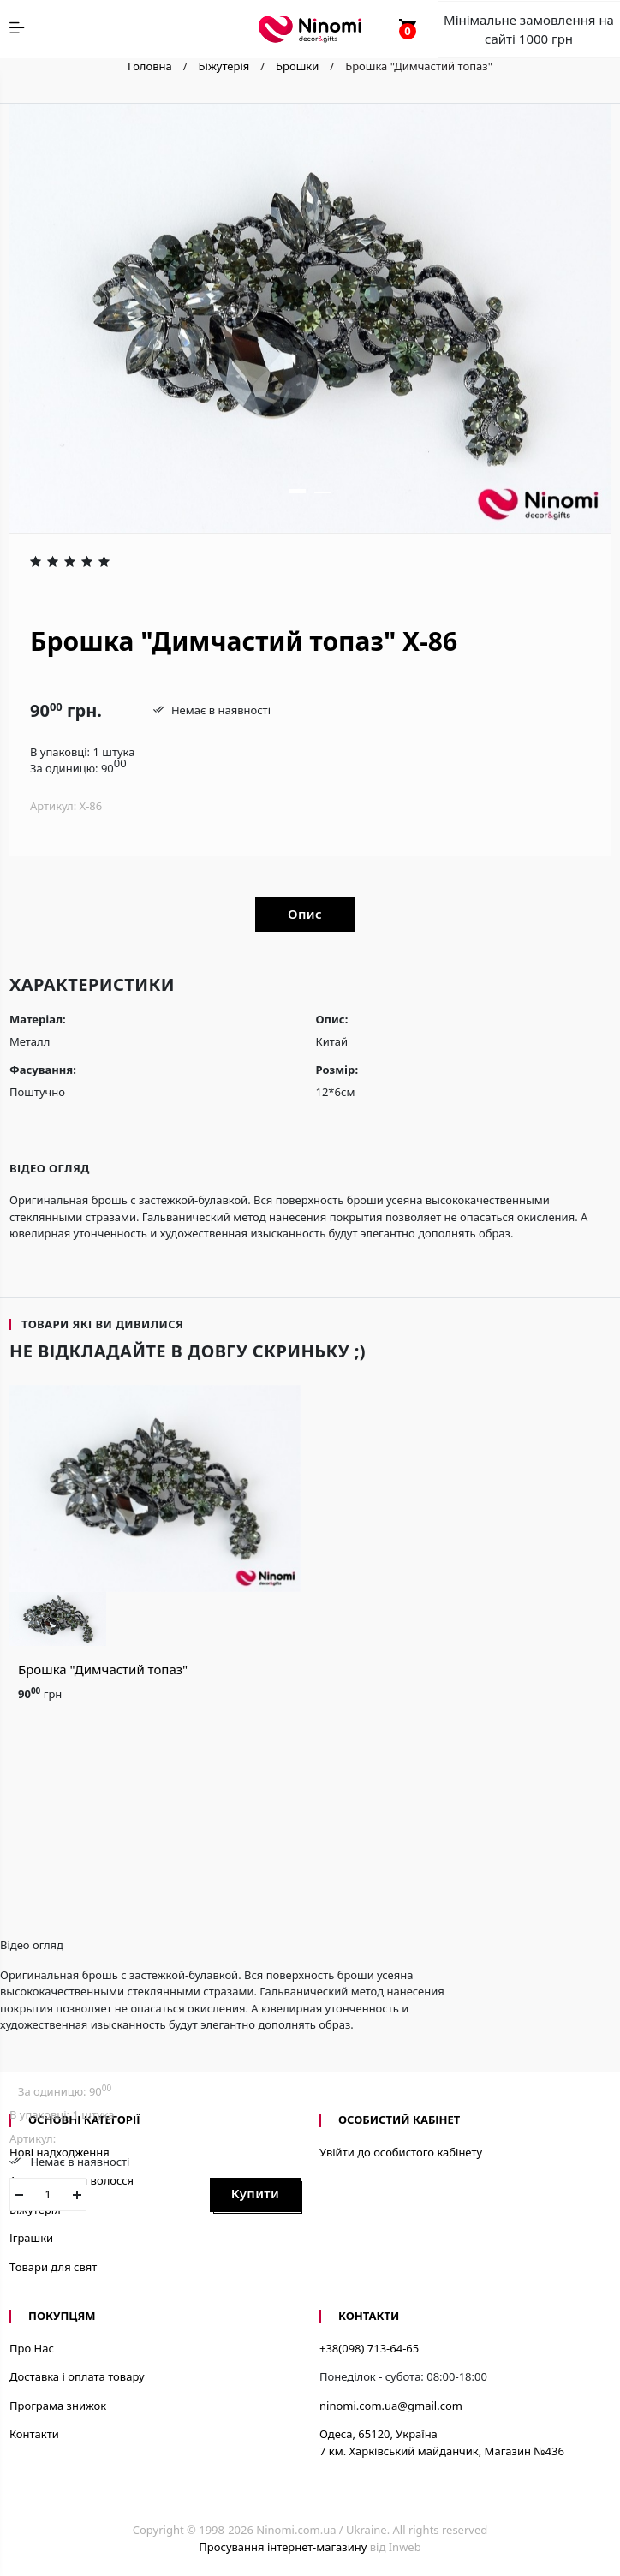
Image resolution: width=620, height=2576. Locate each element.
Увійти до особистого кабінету (400, 2152)
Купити (255, 2193)
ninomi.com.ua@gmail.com (390, 2405)
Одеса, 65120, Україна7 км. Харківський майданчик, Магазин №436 (441, 2442)
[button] (297, 491)
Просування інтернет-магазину (283, 2547)
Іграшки (31, 2237)
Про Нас (31, 2348)
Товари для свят (53, 2267)
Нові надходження (59, 2152)
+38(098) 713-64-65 (369, 2348)
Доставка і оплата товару (77, 2376)
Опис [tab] (305, 913)
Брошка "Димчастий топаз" (103, 1669)
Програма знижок (57, 2405)
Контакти (34, 2434)
